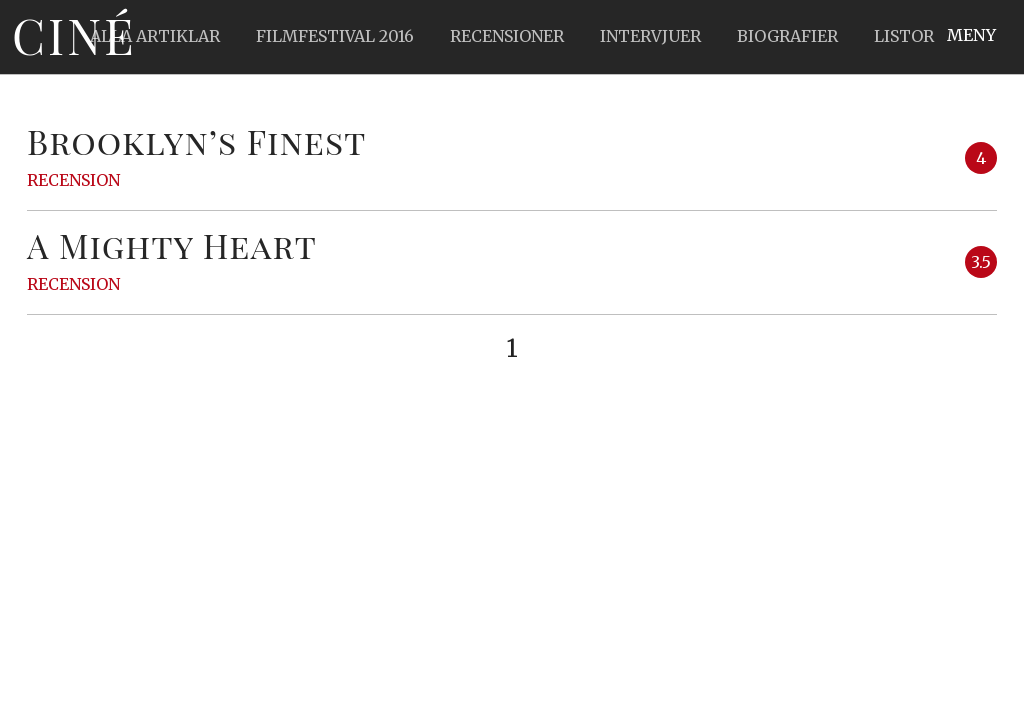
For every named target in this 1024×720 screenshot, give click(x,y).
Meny (971, 35)
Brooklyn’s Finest (197, 141)
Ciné (74, 35)
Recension (73, 180)
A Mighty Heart (172, 245)
